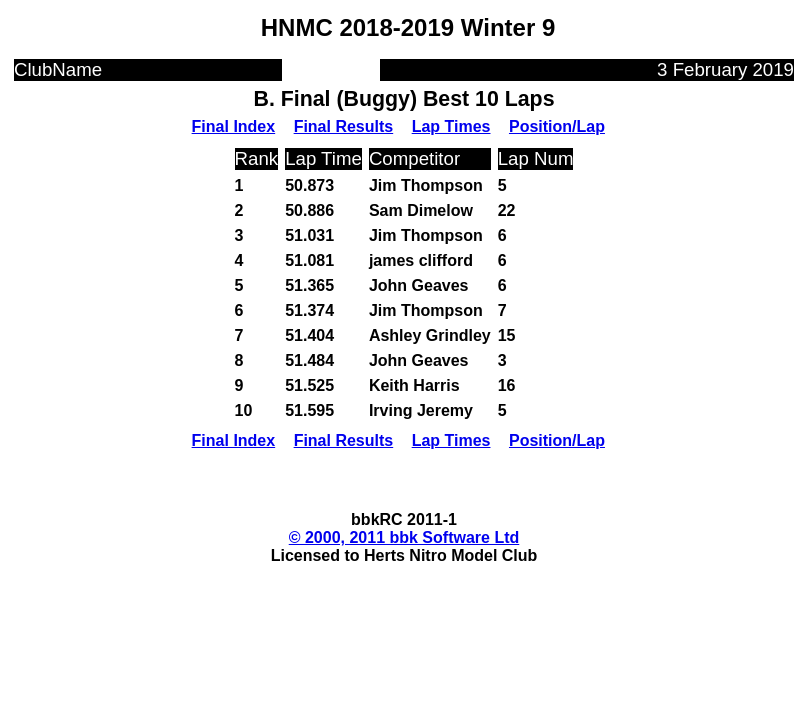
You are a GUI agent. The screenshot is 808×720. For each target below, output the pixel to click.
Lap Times (451, 126)
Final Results (344, 126)
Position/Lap (557, 126)
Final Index (234, 126)
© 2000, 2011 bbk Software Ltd (404, 537)
